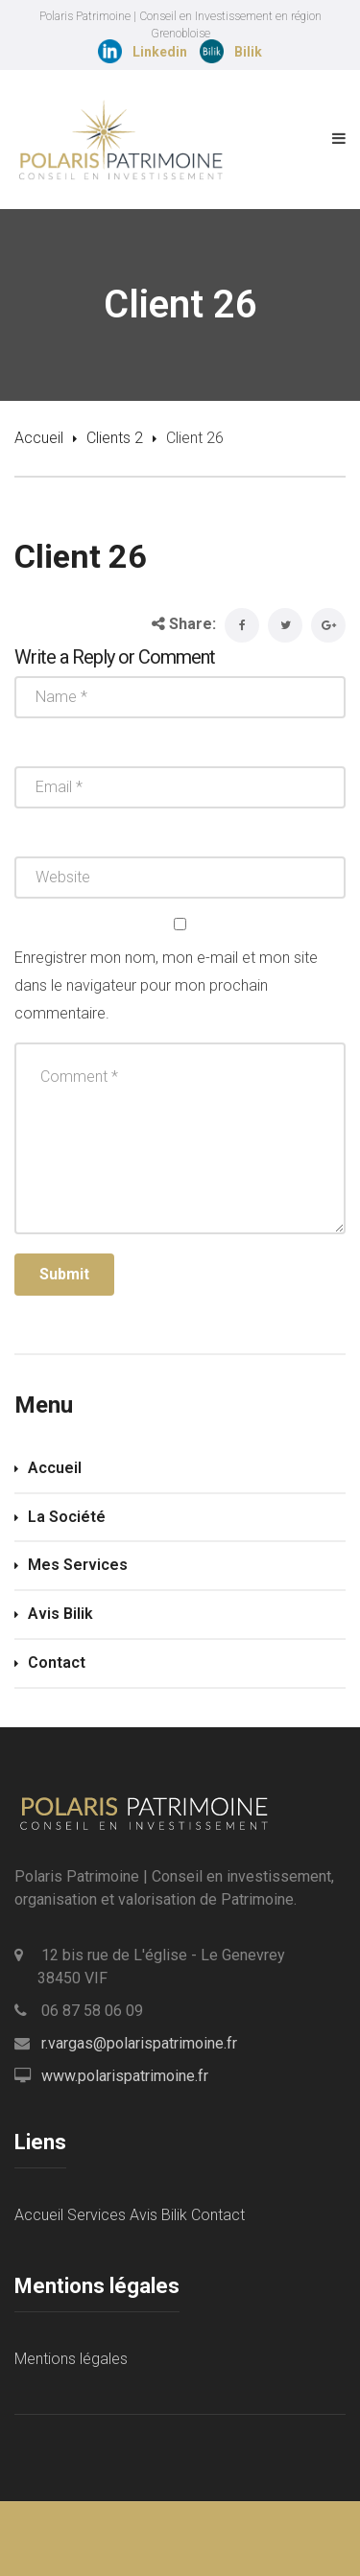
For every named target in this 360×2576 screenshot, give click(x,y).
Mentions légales (71, 2359)
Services (96, 2215)
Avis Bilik (60, 1613)
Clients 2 (114, 438)
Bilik (248, 51)
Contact (56, 1662)
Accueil (38, 438)
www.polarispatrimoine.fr (124, 2076)
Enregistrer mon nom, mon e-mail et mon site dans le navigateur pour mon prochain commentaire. (166, 985)
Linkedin (159, 51)
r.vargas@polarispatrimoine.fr (139, 2043)
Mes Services (78, 1565)
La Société (67, 1517)
